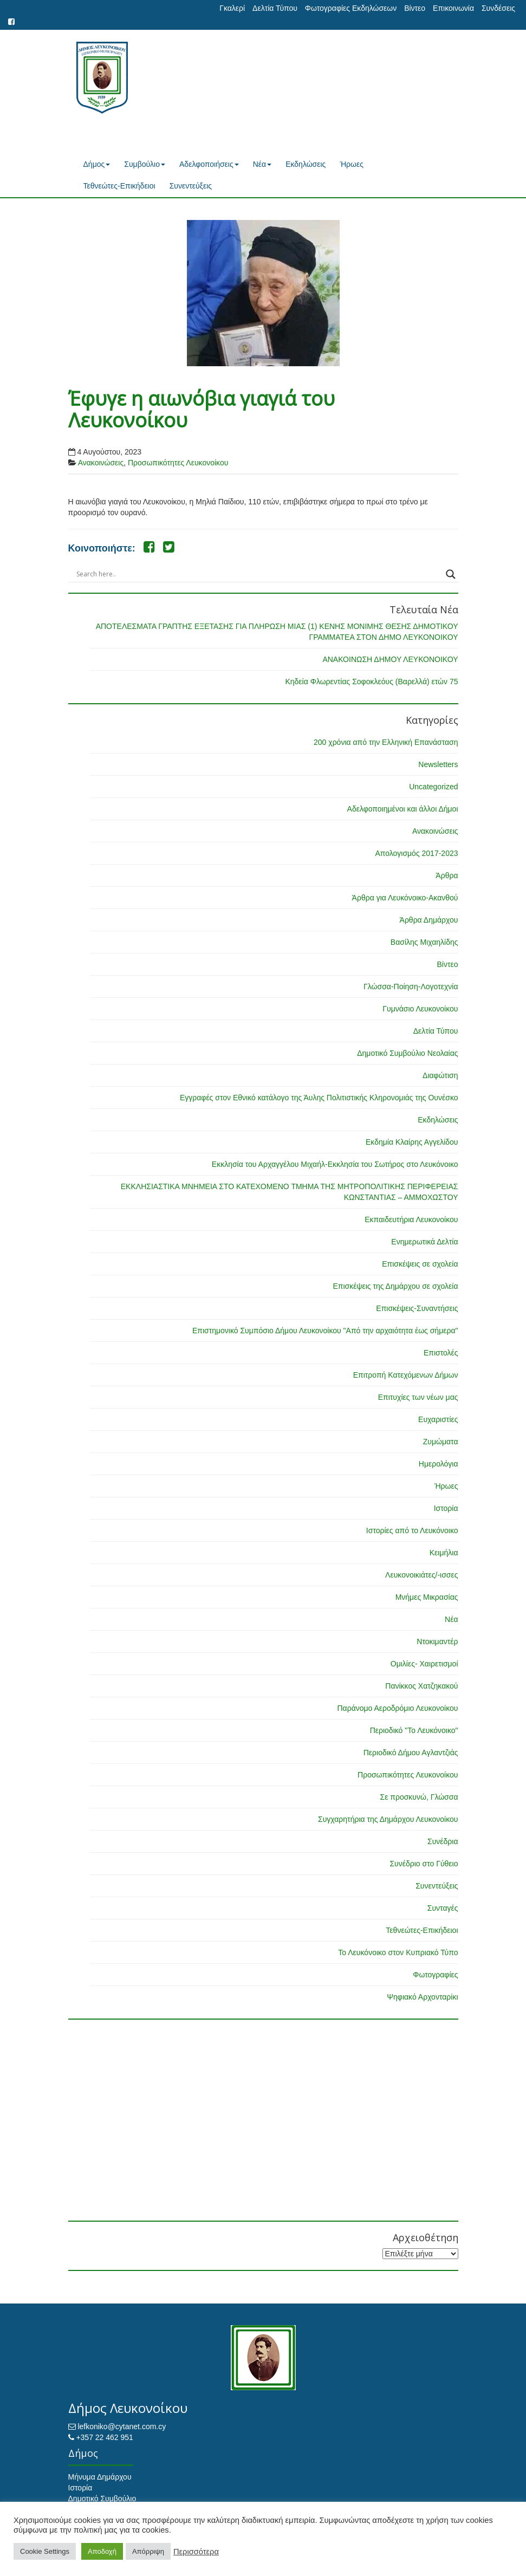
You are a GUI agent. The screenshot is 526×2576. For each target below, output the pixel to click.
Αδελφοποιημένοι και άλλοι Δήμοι (402, 808)
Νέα (262, 164)
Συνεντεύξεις (191, 185)
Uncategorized (433, 786)
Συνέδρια (442, 1841)
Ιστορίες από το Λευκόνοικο (412, 1530)
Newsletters (438, 764)
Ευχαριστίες (438, 1419)
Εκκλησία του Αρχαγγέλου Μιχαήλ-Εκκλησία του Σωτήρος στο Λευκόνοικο (335, 1164)
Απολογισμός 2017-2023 (416, 853)
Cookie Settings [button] (44, 2551)
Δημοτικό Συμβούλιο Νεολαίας (407, 1053)
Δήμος (97, 164)
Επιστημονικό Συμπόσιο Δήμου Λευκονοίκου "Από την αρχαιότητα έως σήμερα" (325, 1330)
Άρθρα (447, 875)
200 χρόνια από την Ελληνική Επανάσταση (386, 742)
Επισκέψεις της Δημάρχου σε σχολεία (395, 1286)
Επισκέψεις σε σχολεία (420, 1264)
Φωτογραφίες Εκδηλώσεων (351, 8)
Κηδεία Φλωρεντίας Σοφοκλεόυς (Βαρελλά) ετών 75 (371, 681)
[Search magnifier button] (450, 574)
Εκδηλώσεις (305, 164)
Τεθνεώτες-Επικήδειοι (119, 185)
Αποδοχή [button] (102, 2551)
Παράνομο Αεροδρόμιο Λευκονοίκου (397, 1708)
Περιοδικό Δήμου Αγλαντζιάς (410, 1752)
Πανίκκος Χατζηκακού (421, 1686)
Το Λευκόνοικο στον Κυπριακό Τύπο (398, 1952)
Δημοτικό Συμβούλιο (102, 2498)
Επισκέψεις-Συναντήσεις (417, 1308)
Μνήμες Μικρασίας (426, 1597)
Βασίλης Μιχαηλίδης (424, 942)
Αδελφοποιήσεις (209, 164)
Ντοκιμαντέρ (437, 1641)
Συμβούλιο (144, 164)
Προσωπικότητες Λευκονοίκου (178, 462)
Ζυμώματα (440, 1441)
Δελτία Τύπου (274, 8)
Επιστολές (441, 1352)
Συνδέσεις (498, 8)
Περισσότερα (196, 2551)
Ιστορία (446, 1508)
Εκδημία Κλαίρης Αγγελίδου (412, 1142)
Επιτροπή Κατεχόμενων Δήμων (405, 1375)
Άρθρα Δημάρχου (429, 920)
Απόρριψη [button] (148, 2551)
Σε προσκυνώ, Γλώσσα (419, 1797)
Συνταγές (442, 1908)
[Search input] (258, 574)
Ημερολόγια (438, 1463)
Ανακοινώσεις (101, 462)
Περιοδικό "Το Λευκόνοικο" (414, 1730)
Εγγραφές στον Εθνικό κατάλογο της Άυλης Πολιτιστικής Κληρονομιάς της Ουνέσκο (319, 1097)
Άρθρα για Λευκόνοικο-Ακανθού (405, 897)
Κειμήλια (444, 1552)
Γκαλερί (232, 8)
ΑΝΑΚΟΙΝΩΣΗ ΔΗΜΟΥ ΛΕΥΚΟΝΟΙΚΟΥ (390, 659)
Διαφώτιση (440, 1075)
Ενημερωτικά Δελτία (424, 1241)
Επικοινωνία (453, 8)
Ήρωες (351, 164)
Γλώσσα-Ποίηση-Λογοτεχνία (410, 986)
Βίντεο (414, 8)
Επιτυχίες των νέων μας (418, 1397)
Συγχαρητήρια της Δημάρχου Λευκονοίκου (388, 1819)
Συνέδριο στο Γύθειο (423, 1863)
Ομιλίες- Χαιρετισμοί (424, 1663)
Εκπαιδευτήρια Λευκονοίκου (411, 1219)
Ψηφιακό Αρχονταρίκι (422, 1997)
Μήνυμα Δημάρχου (100, 2477)
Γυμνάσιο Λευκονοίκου (420, 1008)
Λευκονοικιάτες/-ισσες (421, 1575)
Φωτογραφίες (435, 1974)
